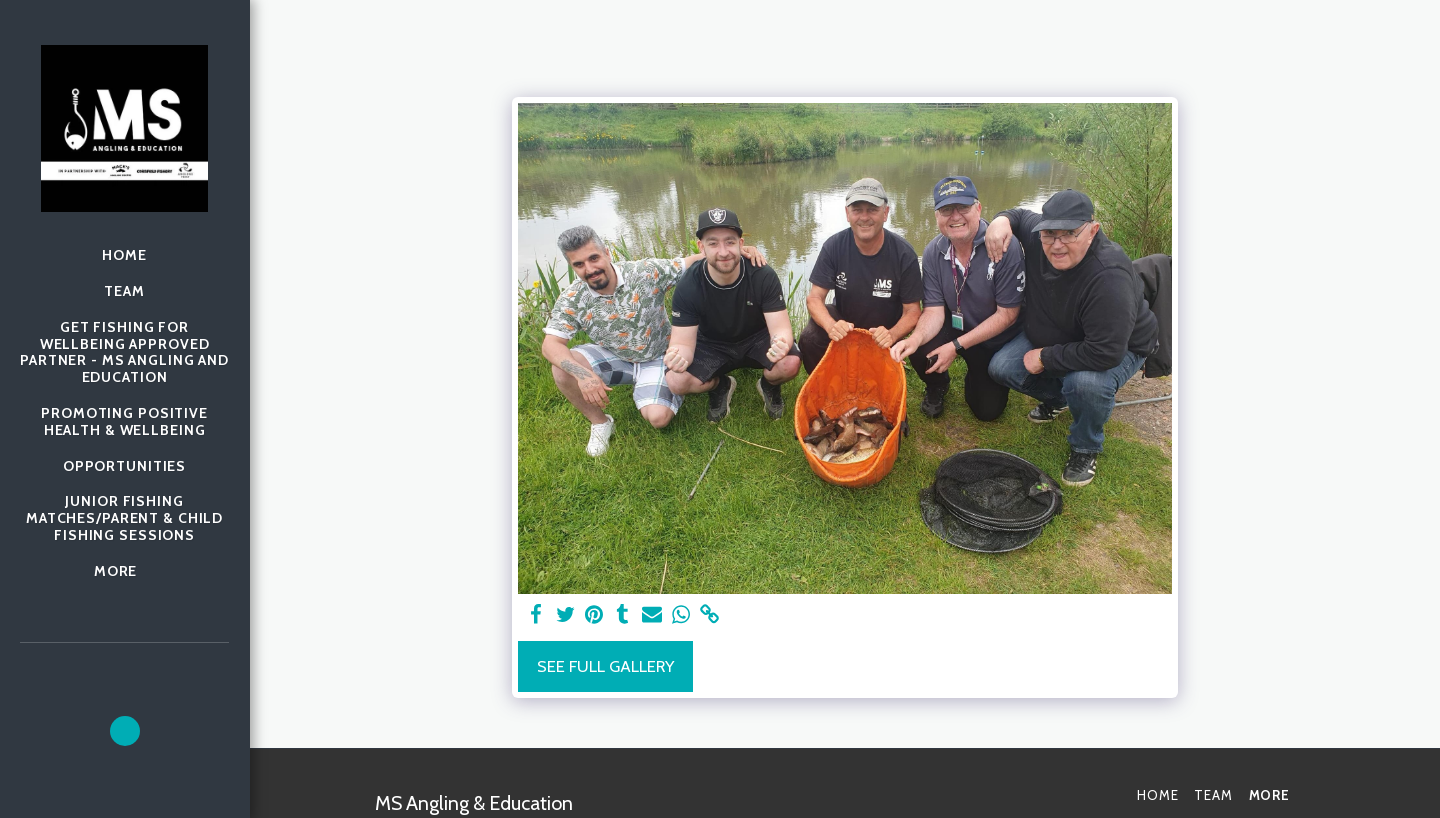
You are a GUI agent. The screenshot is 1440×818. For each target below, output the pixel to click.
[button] (125, 731)
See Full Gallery (605, 666)
